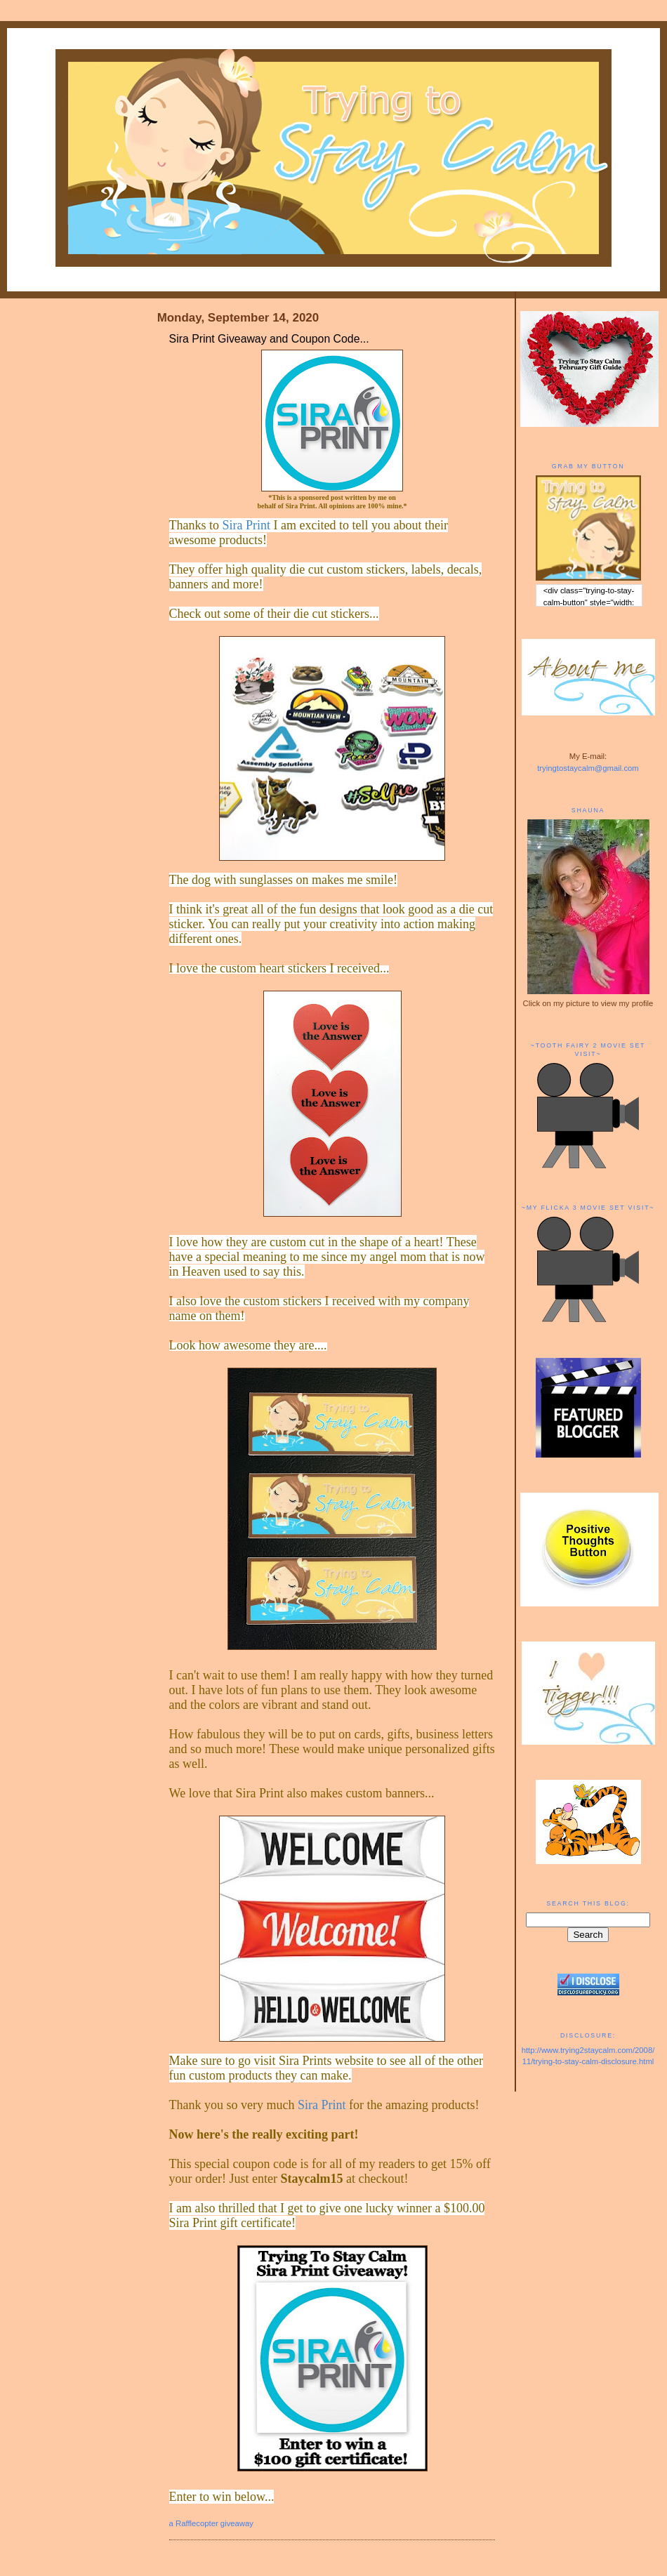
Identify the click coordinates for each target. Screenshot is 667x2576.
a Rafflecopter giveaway (211, 2523)
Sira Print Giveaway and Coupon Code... (269, 339)
